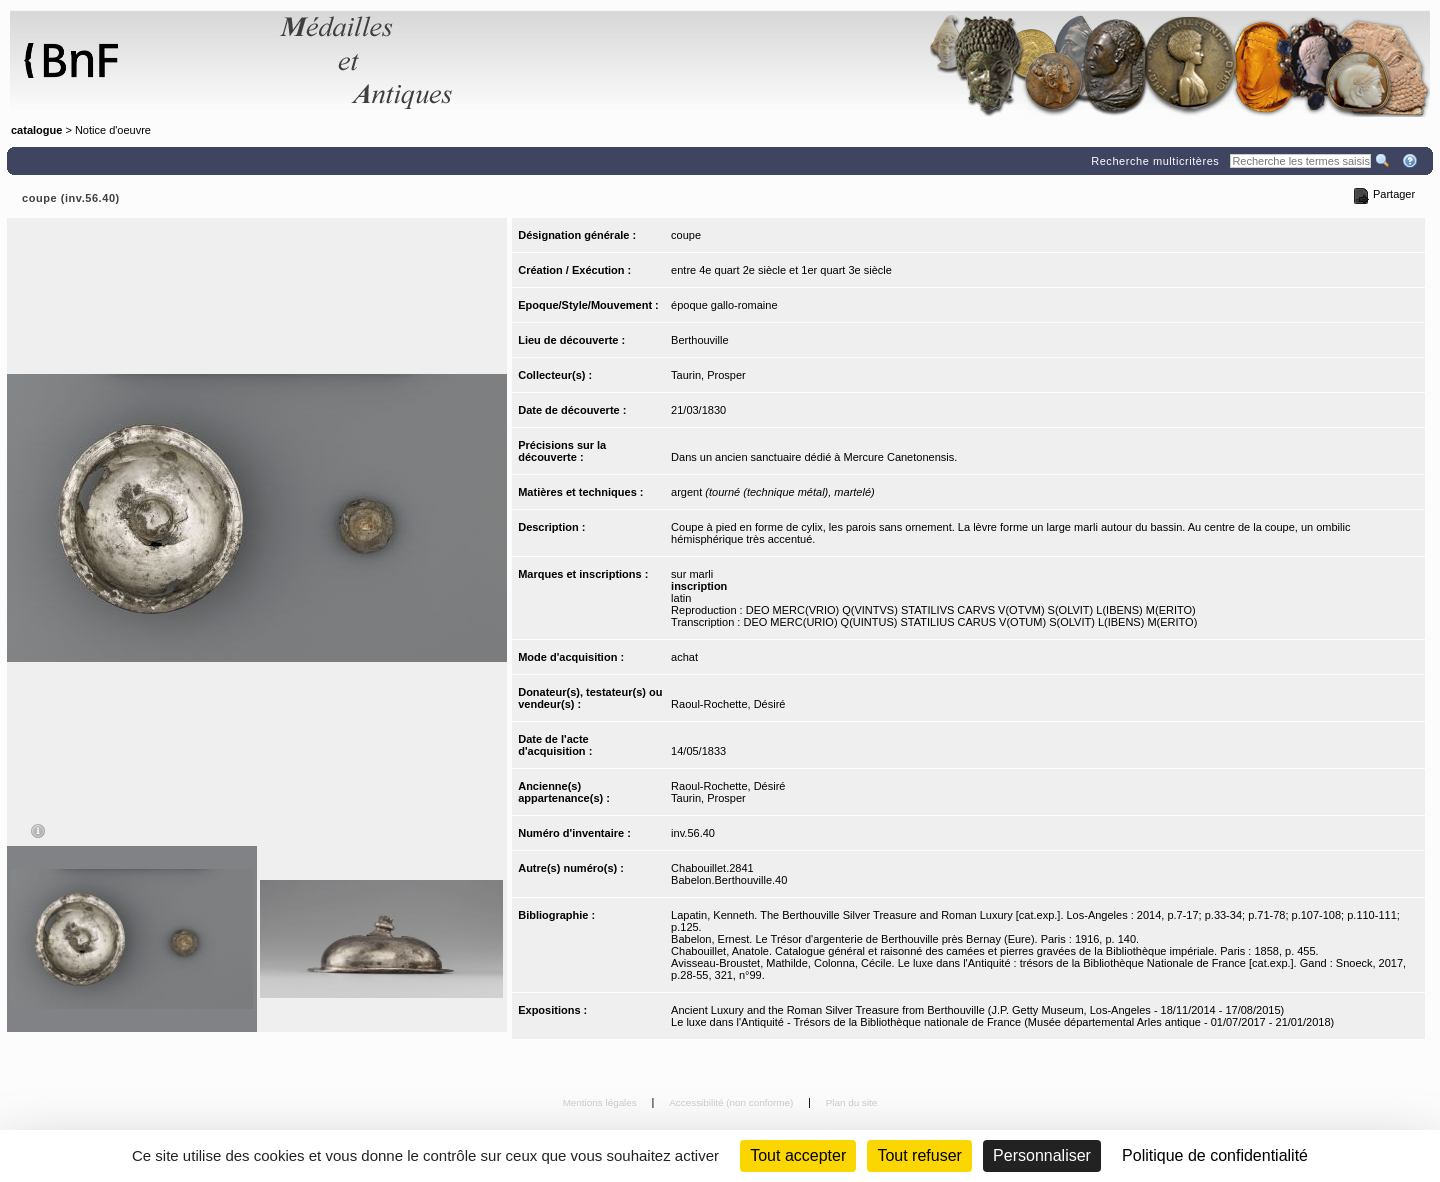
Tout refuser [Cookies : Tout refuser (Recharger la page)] (919, 1155)
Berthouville (699, 340)
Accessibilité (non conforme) (732, 1102)
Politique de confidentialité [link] (1215, 1155)
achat (684, 657)
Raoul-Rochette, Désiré (728, 704)
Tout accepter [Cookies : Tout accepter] (798, 1155)
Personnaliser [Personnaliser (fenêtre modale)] (1042, 1155)
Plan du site (852, 1102)
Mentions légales (601, 1102)
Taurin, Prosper (708, 375)
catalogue (36, 130)
